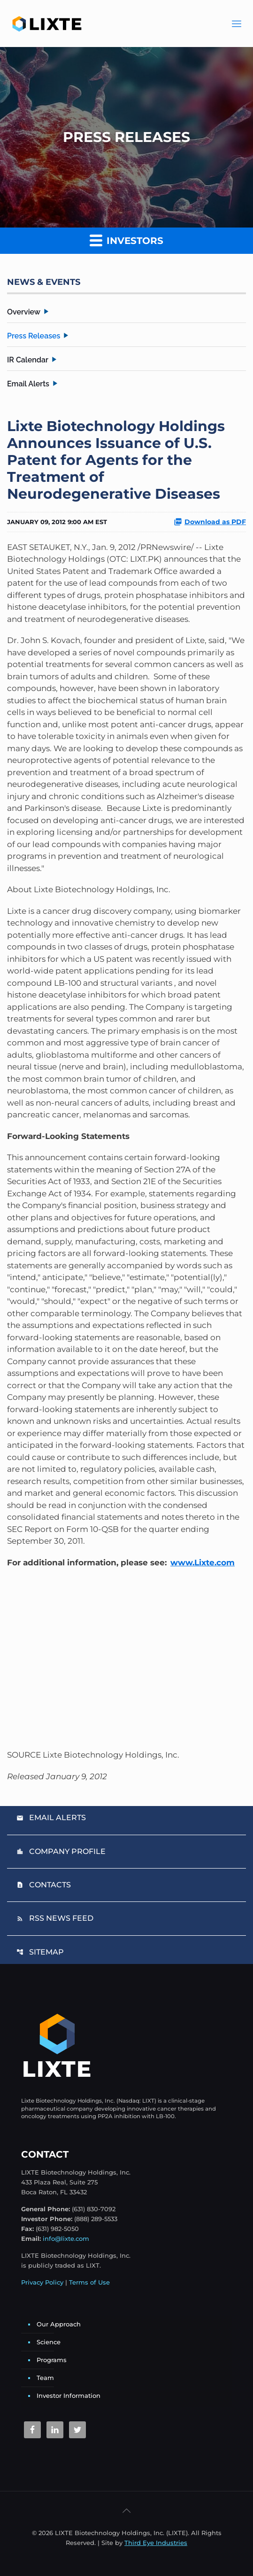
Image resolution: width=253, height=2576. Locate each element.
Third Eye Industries (155, 2542)
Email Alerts (28, 383)
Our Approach (59, 2324)
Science (49, 2342)
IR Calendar (27, 359)
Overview (23, 311)
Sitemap (40, 1952)
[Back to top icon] (127, 2511)
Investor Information (68, 2395)
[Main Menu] (236, 23)
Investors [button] (126, 240)
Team (45, 2377)
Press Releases (33, 335)
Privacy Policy (42, 2282)
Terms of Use (89, 2282)
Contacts (43, 1884)
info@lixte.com (66, 2238)
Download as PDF (210, 522)
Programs (52, 2360)
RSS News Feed (54, 1918)
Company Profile (61, 1851)
